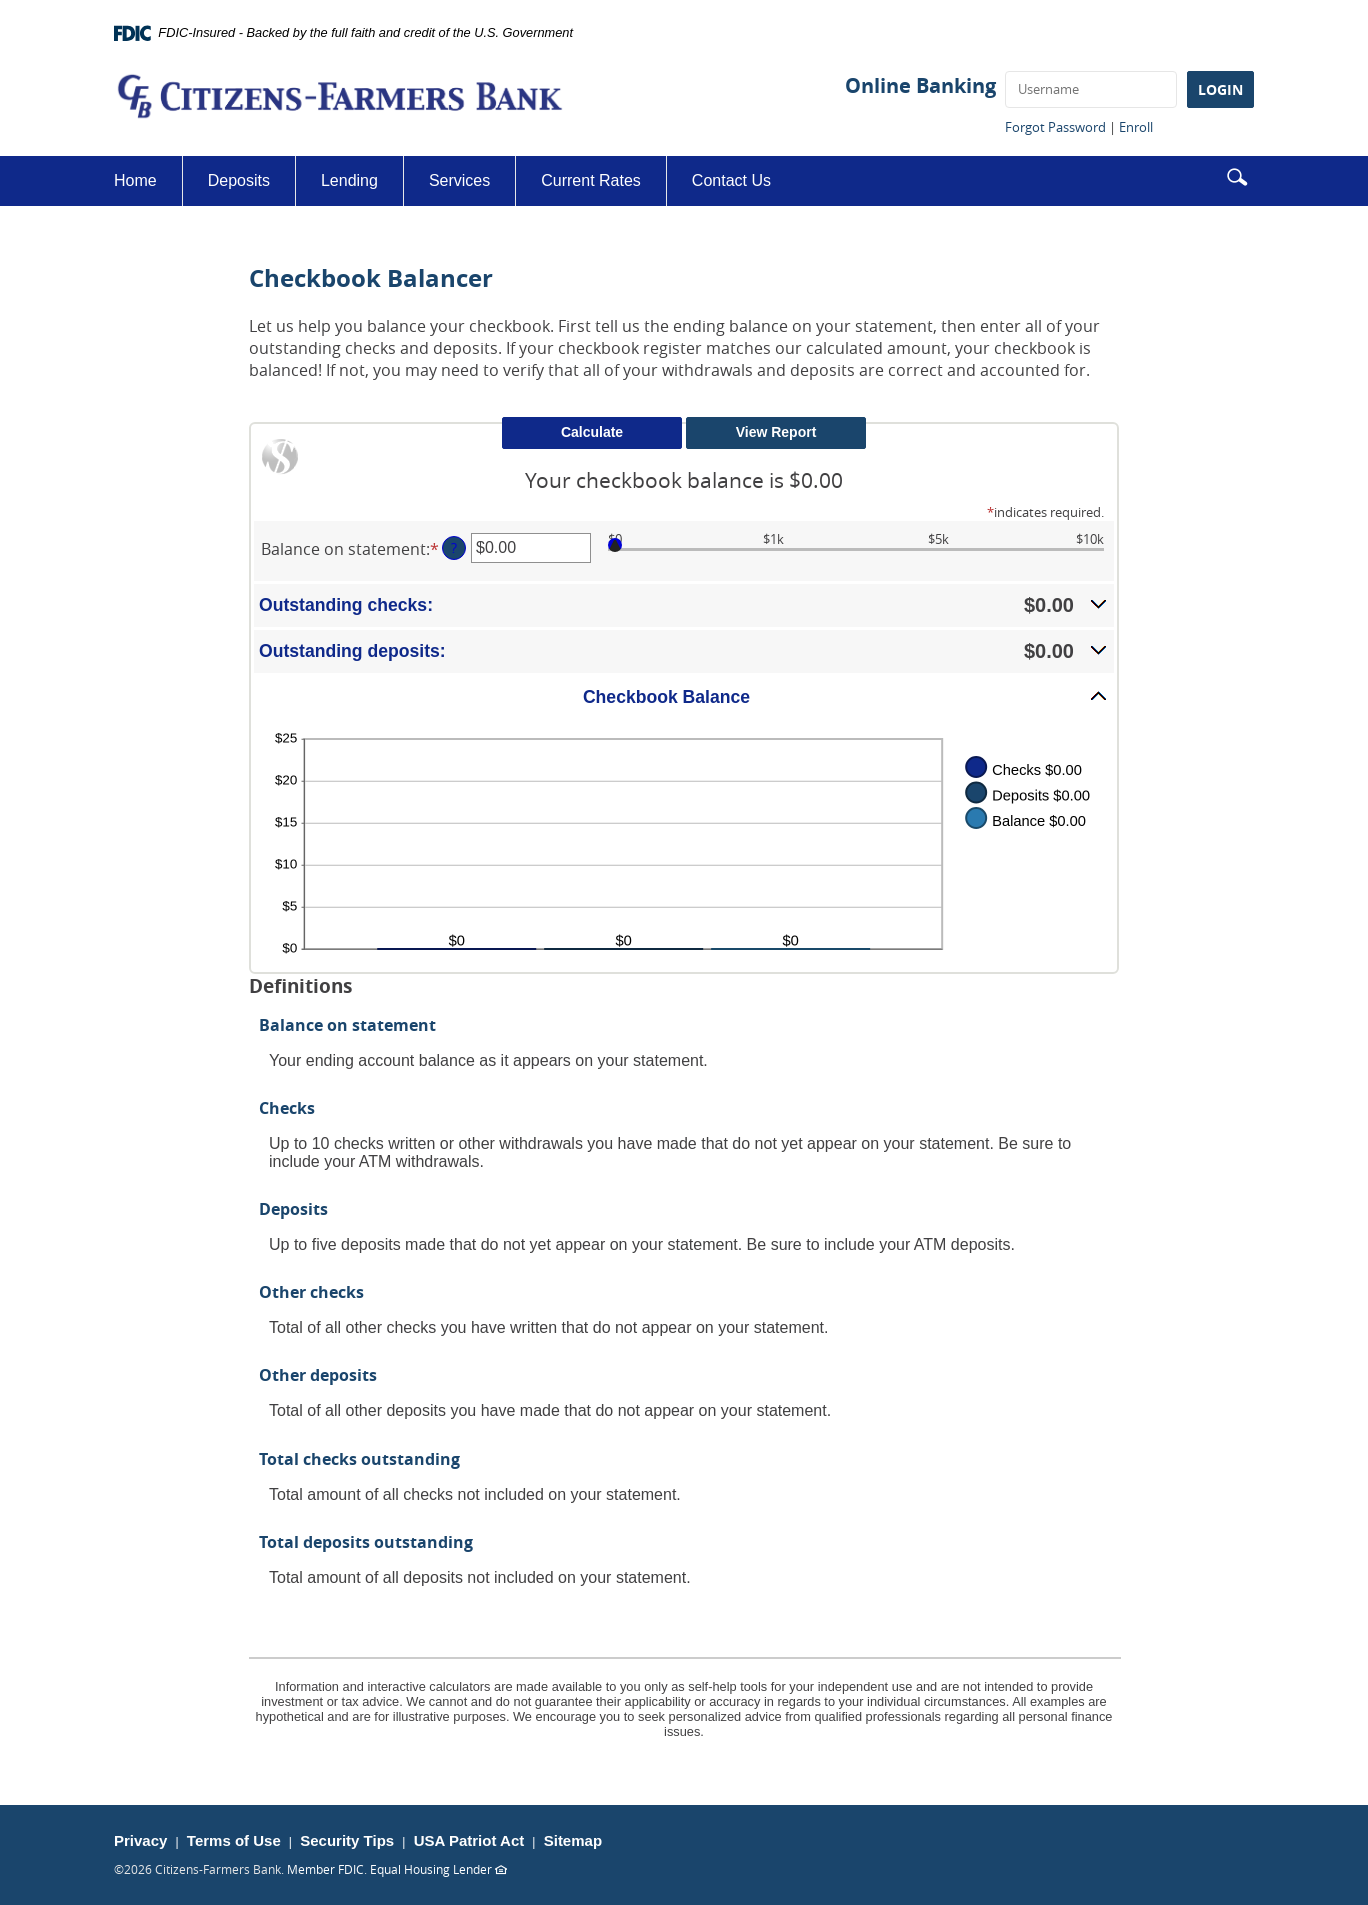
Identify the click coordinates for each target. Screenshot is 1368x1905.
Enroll (1136, 127)
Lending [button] (349, 180)
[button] (1237, 175)
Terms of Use (234, 1840)
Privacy (140, 1840)
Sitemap (573, 1840)
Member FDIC (325, 1869)
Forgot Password (1055, 127)
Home (135, 180)
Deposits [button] (239, 180)
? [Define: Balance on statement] (454, 547)
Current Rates (591, 180)
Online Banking (920, 85)
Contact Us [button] (731, 180)
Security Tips (347, 1840)
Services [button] (459, 180)
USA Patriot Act (469, 1840)
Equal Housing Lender (438, 1869)
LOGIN (1220, 89)
